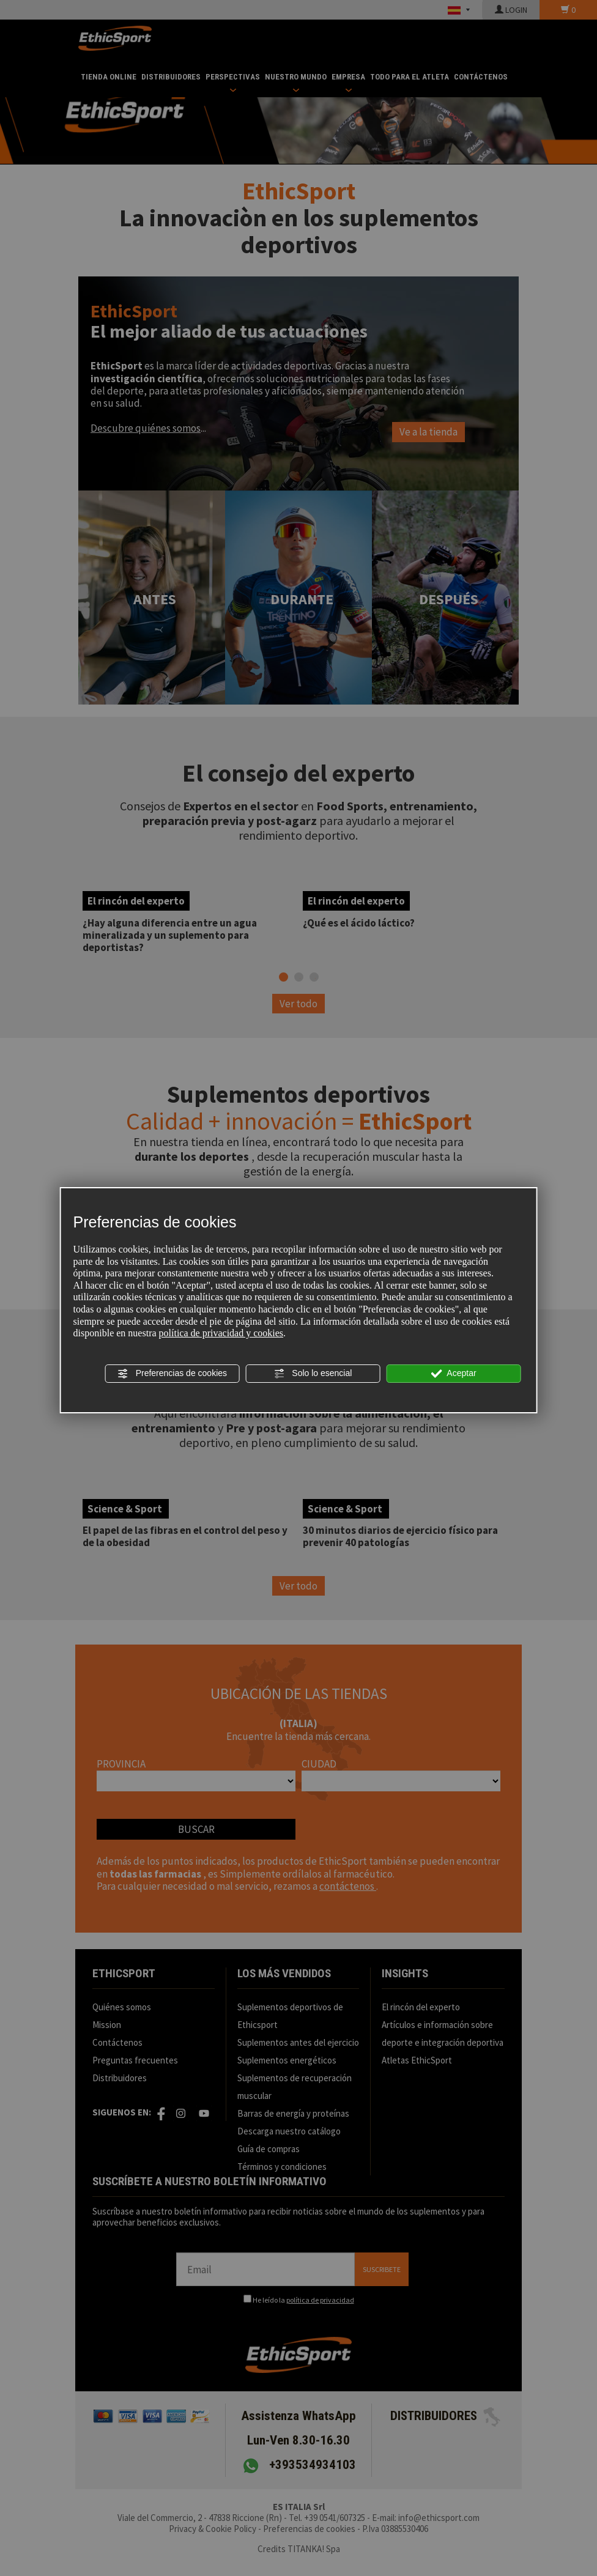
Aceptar (453, 1373)
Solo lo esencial (312, 1373)
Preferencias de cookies (172, 1373)
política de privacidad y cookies (221, 1333)
